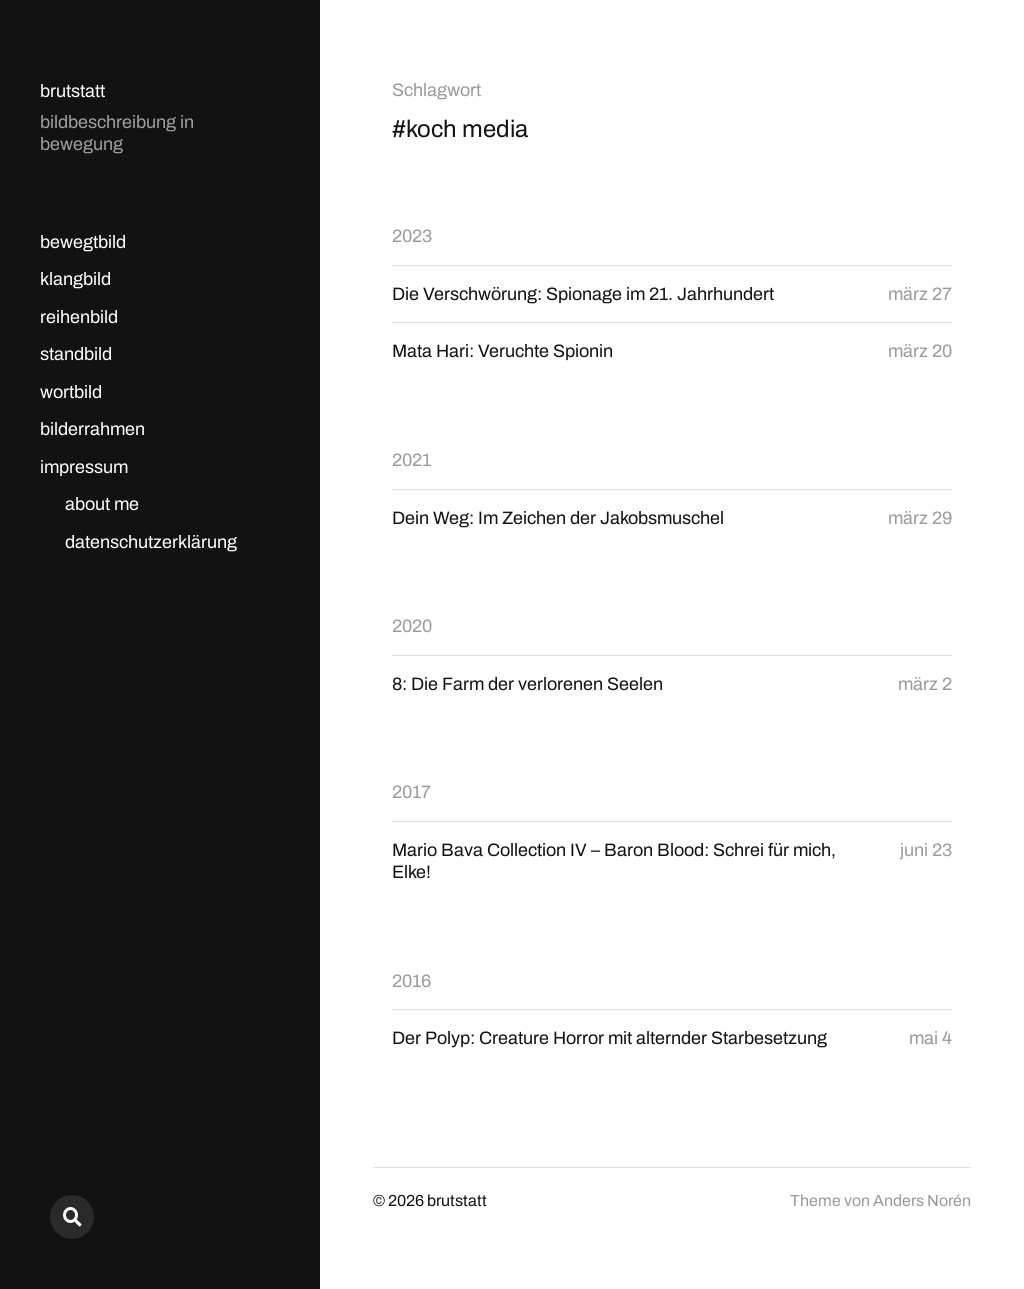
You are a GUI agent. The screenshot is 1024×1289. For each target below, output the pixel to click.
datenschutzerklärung (151, 542)
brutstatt (72, 91)
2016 (411, 981)
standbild (76, 354)
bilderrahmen (92, 429)
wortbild (71, 392)
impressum (84, 467)
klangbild (75, 279)
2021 (411, 460)
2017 (411, 792)
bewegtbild (83, 242)
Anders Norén (922, 1200)
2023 (412, 236)
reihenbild (79, 317)
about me (102, 504)
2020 (412, 626)
